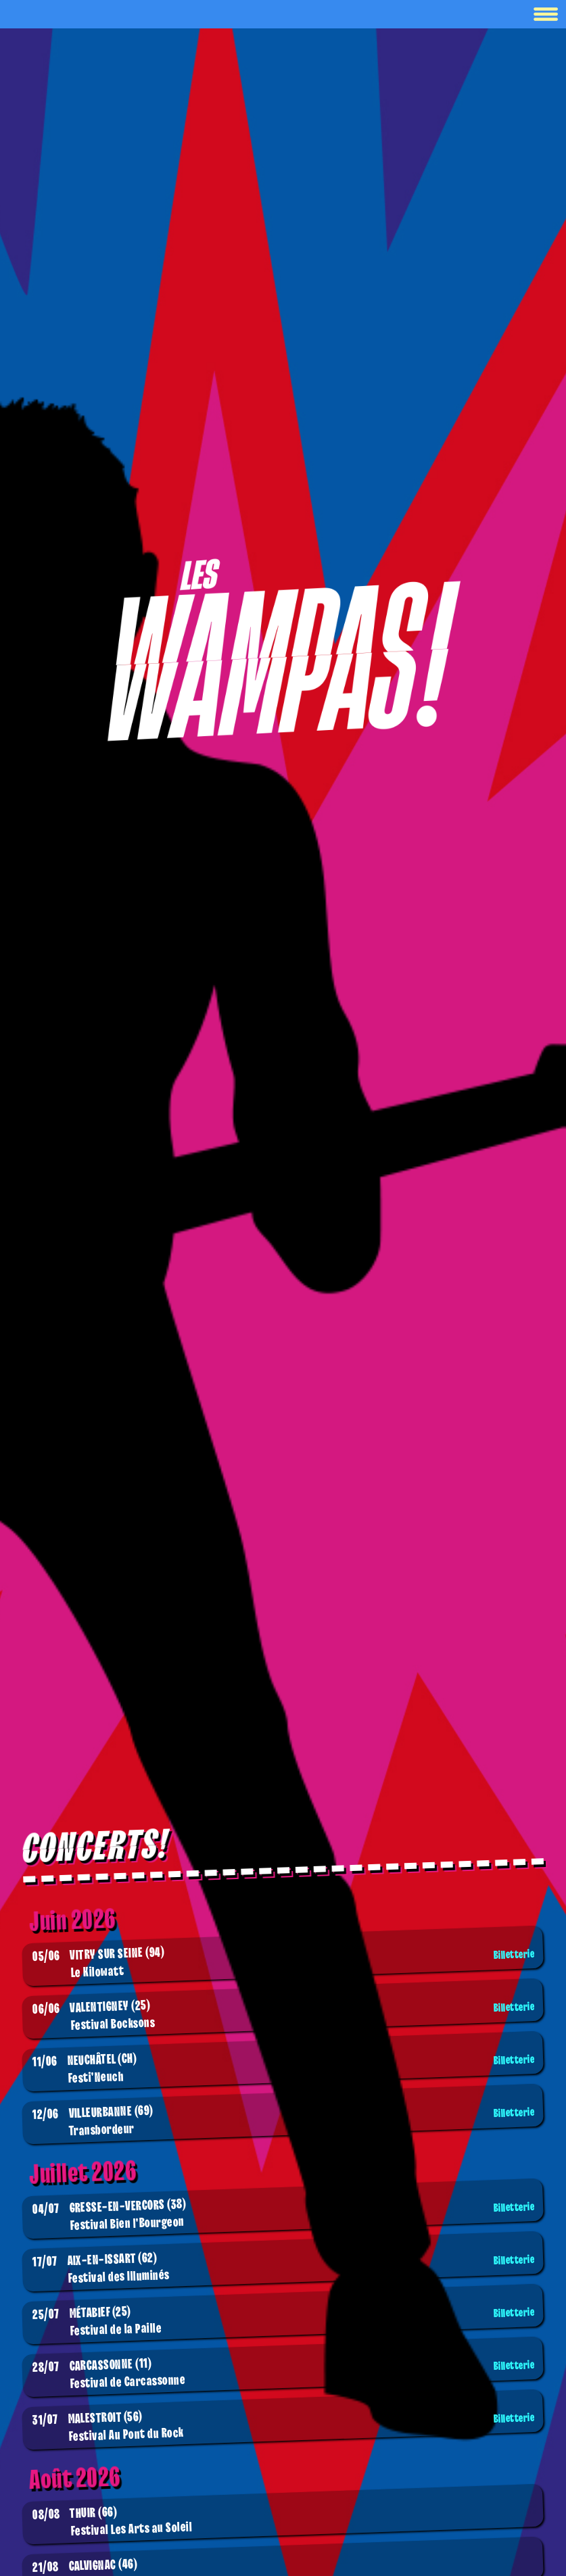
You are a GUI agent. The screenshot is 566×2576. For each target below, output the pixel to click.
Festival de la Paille (285, 2322)
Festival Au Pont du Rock (285, 2427)
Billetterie (514, 1955)
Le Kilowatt (285, 1963)
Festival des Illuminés (285, 2268)
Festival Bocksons (285, 2016)
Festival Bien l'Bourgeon (285, 2215)
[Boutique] (283, 649)
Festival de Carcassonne (285, 2373)
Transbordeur (285, 2121)
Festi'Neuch (285, 2068)
